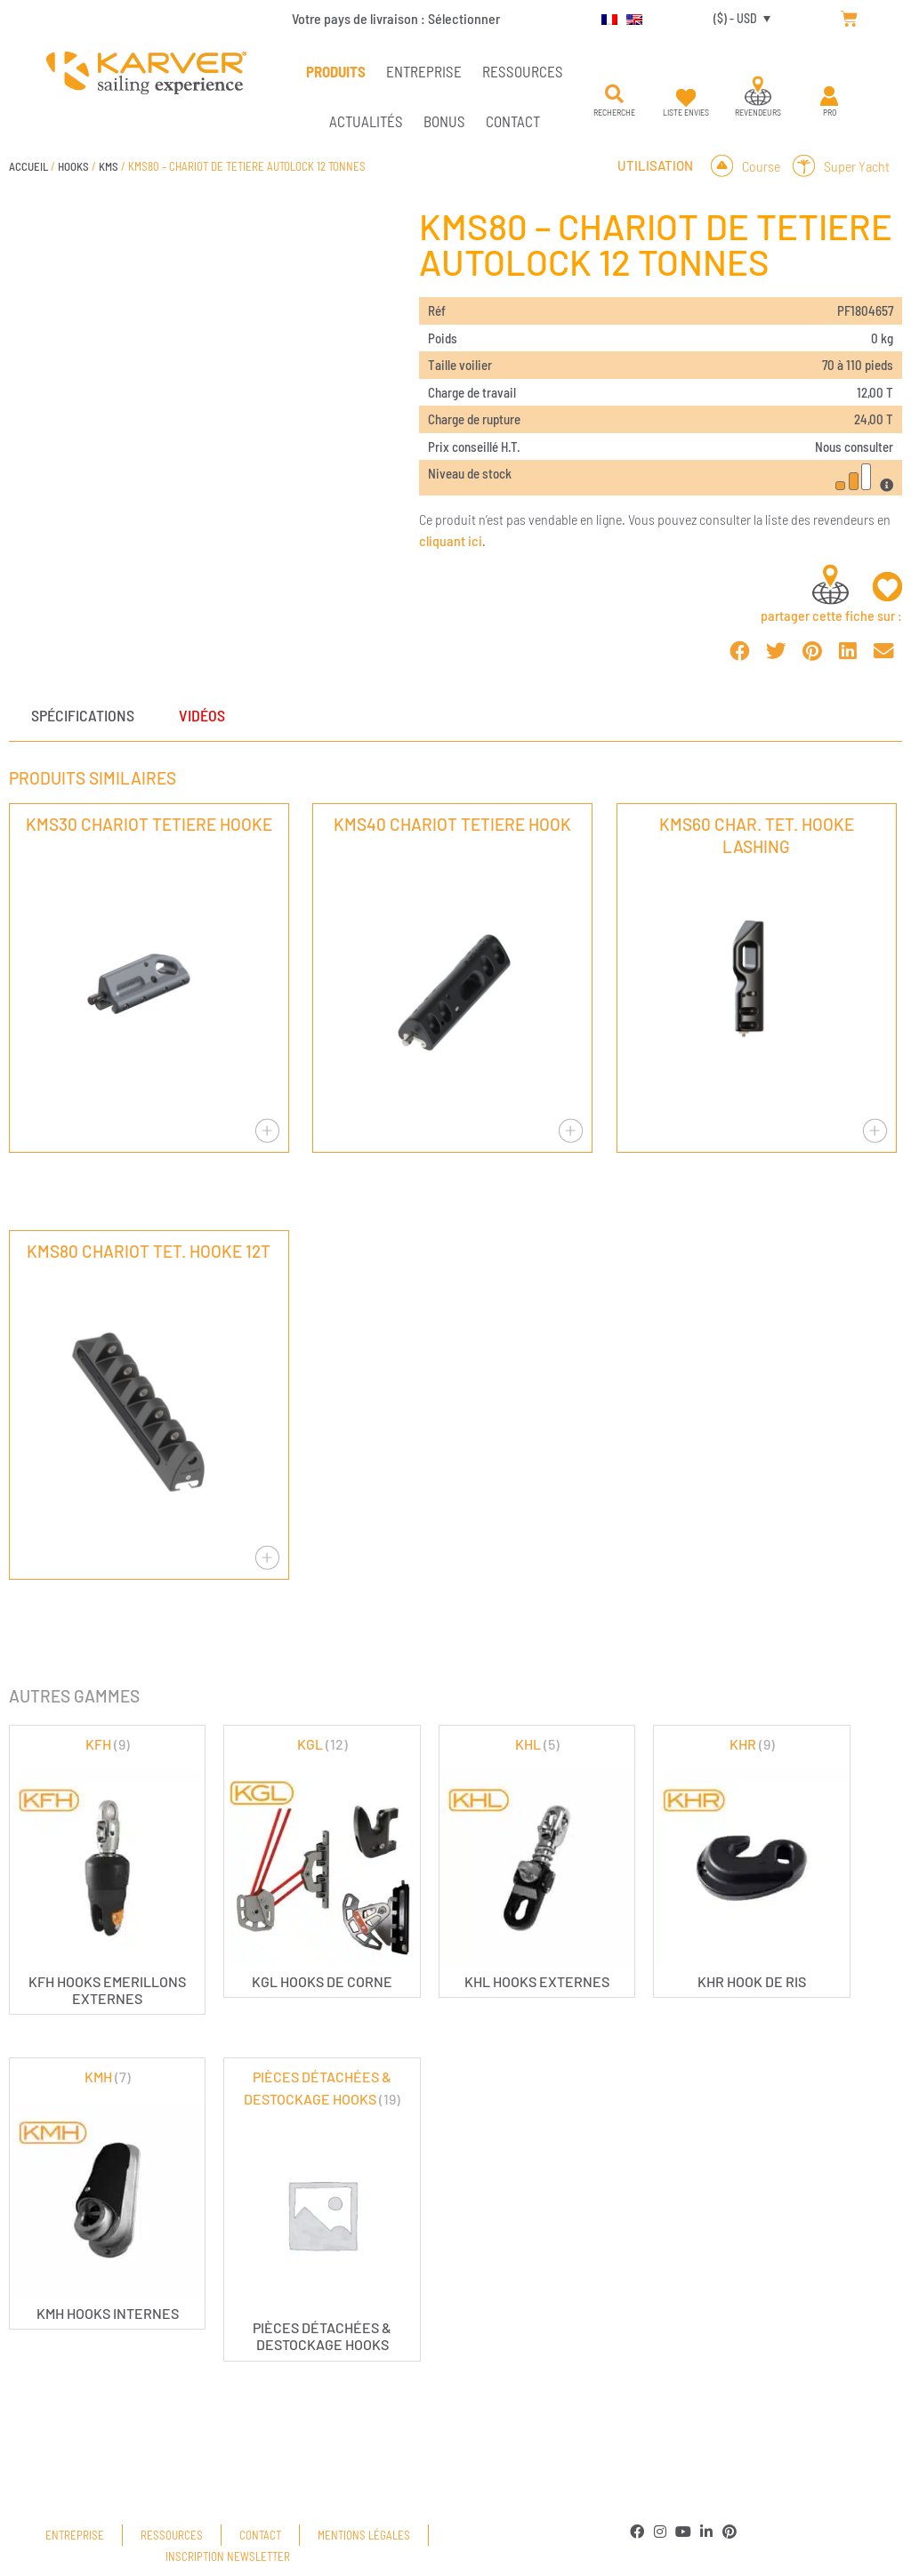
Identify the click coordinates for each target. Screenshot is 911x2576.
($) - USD (735, 18)
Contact (513, 121)
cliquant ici (450, 540)
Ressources (522, 71)
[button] (615, 94)
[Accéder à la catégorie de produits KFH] (107, 1870)
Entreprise (424, 71)
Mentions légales (364, 2535)
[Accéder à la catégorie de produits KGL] (321, 1861)
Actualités (366, 121)
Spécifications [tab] (82, 715)
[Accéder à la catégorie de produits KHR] (751, 1861)
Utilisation (655, 165)
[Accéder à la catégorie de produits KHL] (536, 1861)
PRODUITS (336, 71)
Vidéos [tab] (202, 715)
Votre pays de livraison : (396, 18)
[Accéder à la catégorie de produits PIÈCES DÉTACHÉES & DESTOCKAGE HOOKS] (321, 2209)
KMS (108, 166)
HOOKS (73, 166)
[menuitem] (605, 18)
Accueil (28, 166)
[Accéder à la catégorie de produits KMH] (107, 2194)
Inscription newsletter (227, 2556)
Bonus (444, 121)
